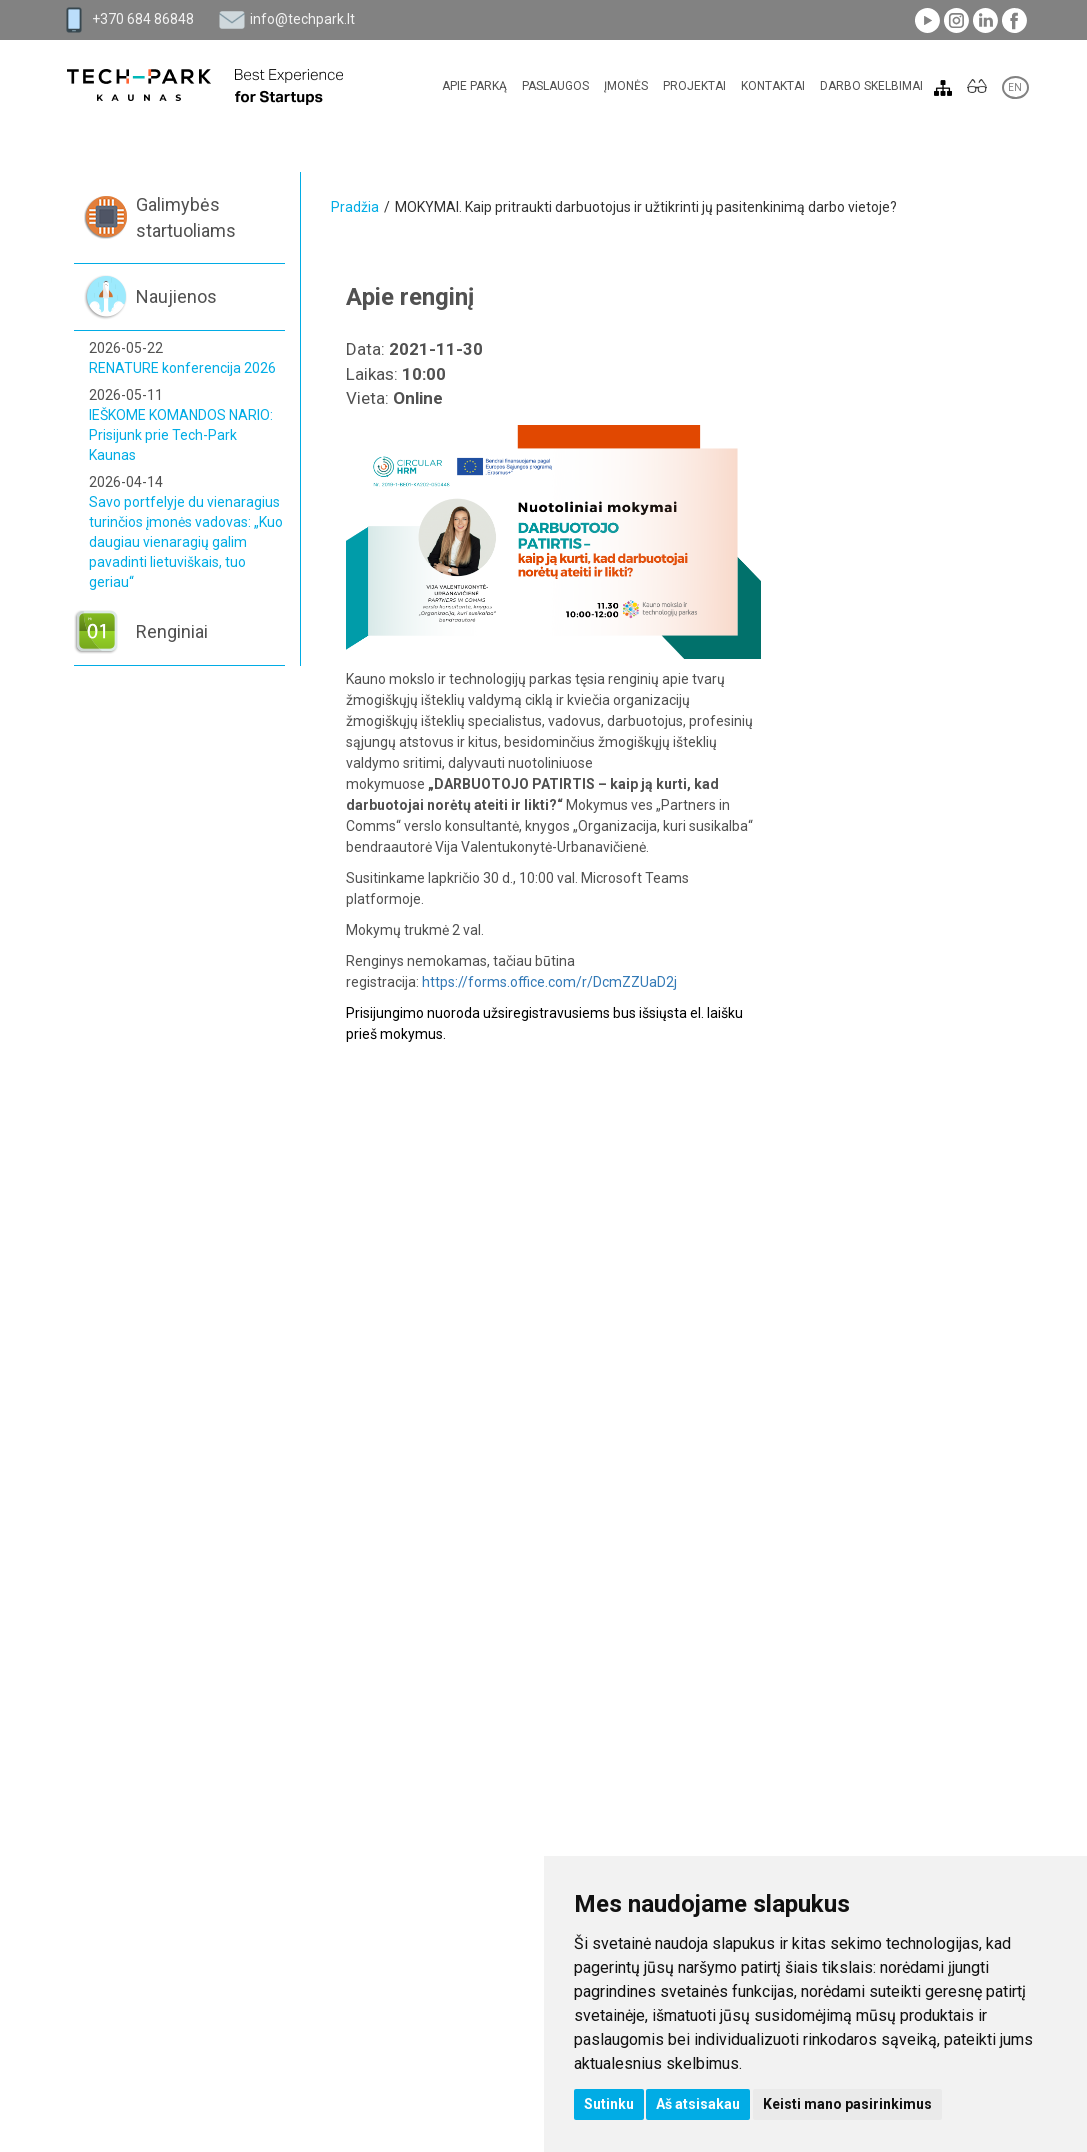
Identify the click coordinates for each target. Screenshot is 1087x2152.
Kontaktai (773, 86)
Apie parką (474, 86)
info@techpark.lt (302, 19)
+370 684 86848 (143, 19)
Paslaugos (555, 86)
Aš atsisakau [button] (698, 2104)
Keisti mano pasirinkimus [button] (847, 2104)
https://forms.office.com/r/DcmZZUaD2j (549, 982)
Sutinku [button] (609, 2104)
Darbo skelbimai (871, 86)
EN (1015, 87)
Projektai (694, 86)
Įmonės (626, 86)
